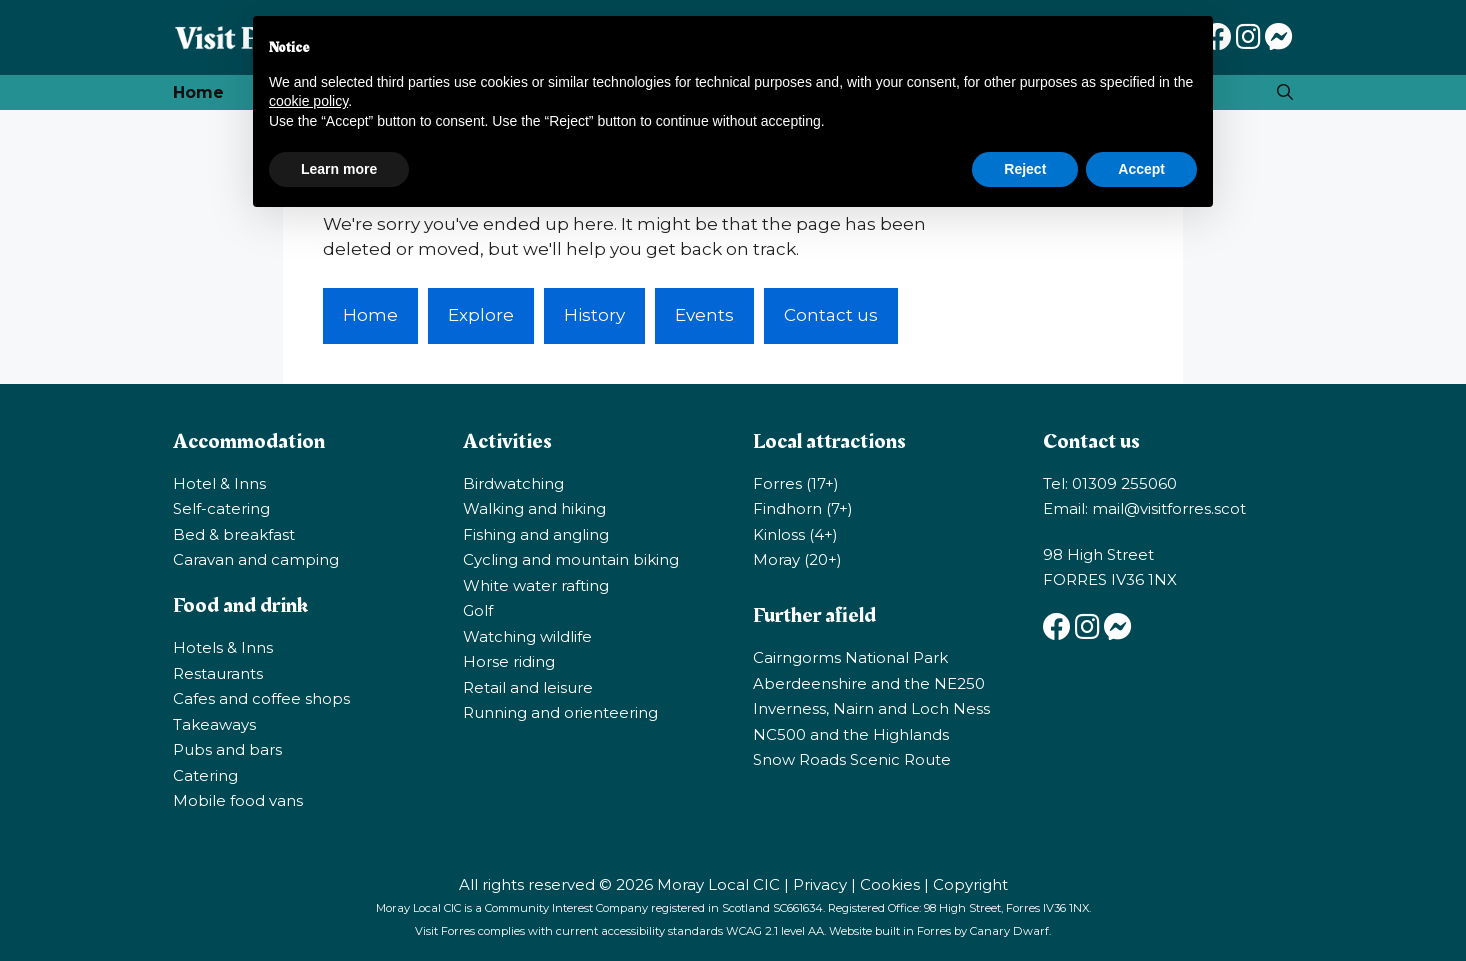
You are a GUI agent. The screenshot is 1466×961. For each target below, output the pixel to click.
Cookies (890, 884)
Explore (481, 315)
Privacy (820, 884)
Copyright (970, 884)
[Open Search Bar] (1285, 92)
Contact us (831, 315)
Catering (205, 775)
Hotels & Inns (223, 647)
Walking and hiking (534, 508)
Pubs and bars (227, 749)
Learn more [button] (339, 169)
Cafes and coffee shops (261, 698)
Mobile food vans (238, 800)
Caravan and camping (256, 559)
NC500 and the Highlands (851, 734)
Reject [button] (1025, 169)
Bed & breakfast (234, 534)
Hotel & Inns (219, 483)
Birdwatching (513, 483)
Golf (478, 610)
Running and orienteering (560, 712)
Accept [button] (1141, 169)
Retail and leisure (528, 687)
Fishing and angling (536, 534)
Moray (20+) (797, 559)
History (594, 315)
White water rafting (536, 585)
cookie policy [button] (308, 101)
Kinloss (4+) (795, 534)
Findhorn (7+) (803, 508)
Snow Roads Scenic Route (852, 759)
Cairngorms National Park (850, 657)
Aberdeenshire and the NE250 (869, 683)
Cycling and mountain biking (571, 559)
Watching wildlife (527, 636)
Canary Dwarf (1009, 931)
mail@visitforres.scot (1169, 508)
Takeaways (214, 724)
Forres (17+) (796, 483)
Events (704, 315)
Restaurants (218, 673)
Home (198, 92)
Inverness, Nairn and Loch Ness (871, 708)
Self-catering (221, 508)
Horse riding (509, 661)
